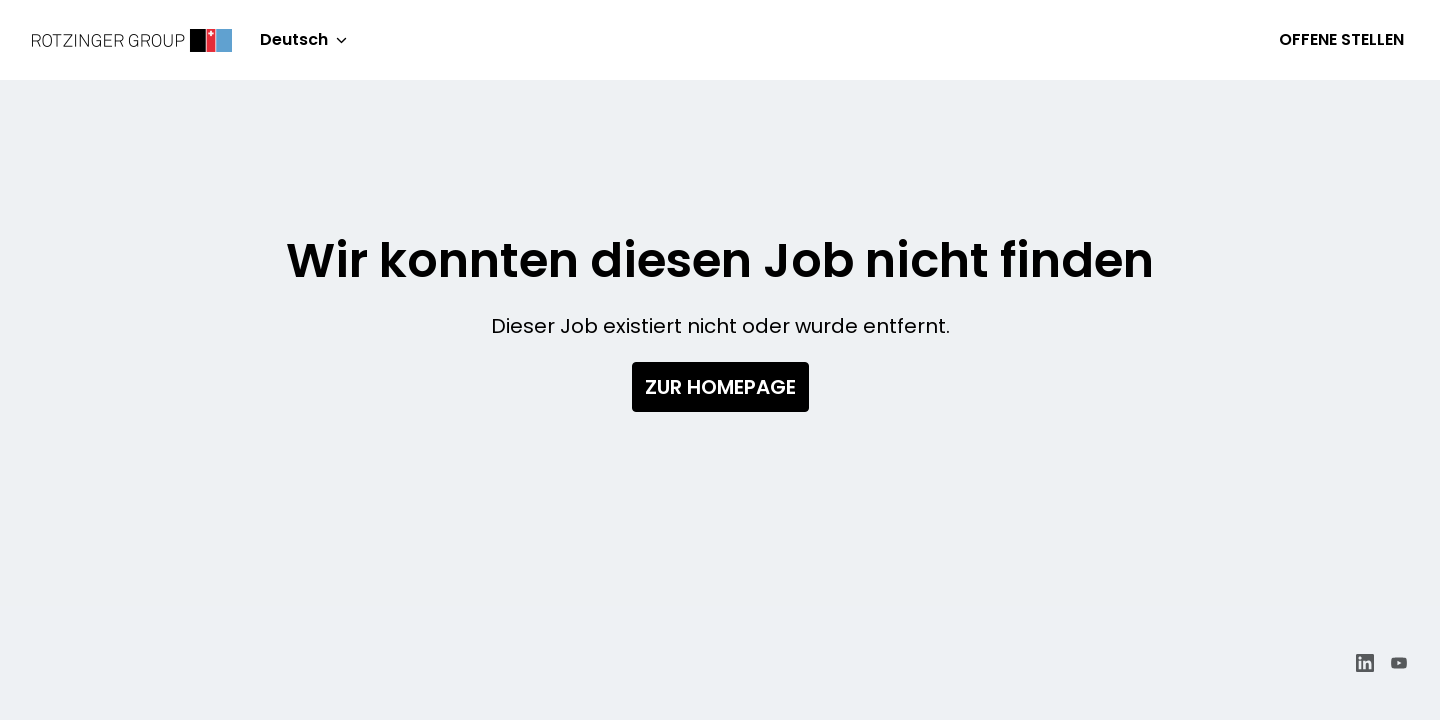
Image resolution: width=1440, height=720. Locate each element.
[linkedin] (1365, 663)
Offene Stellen (1341, 39)
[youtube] (1399, 663)
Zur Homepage (720, 387)
